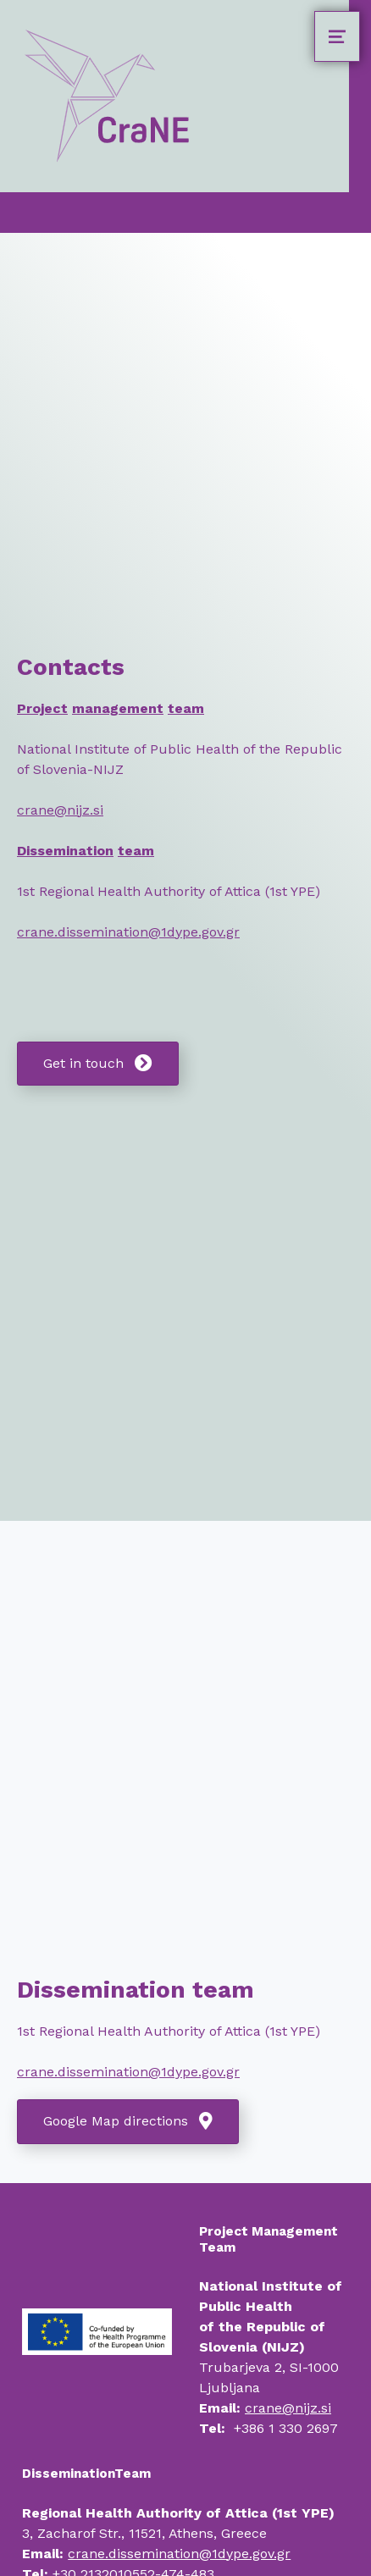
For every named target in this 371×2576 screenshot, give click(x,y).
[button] (98, 1064)
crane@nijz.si (60, 810)
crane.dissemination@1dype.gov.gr (128, 932)
